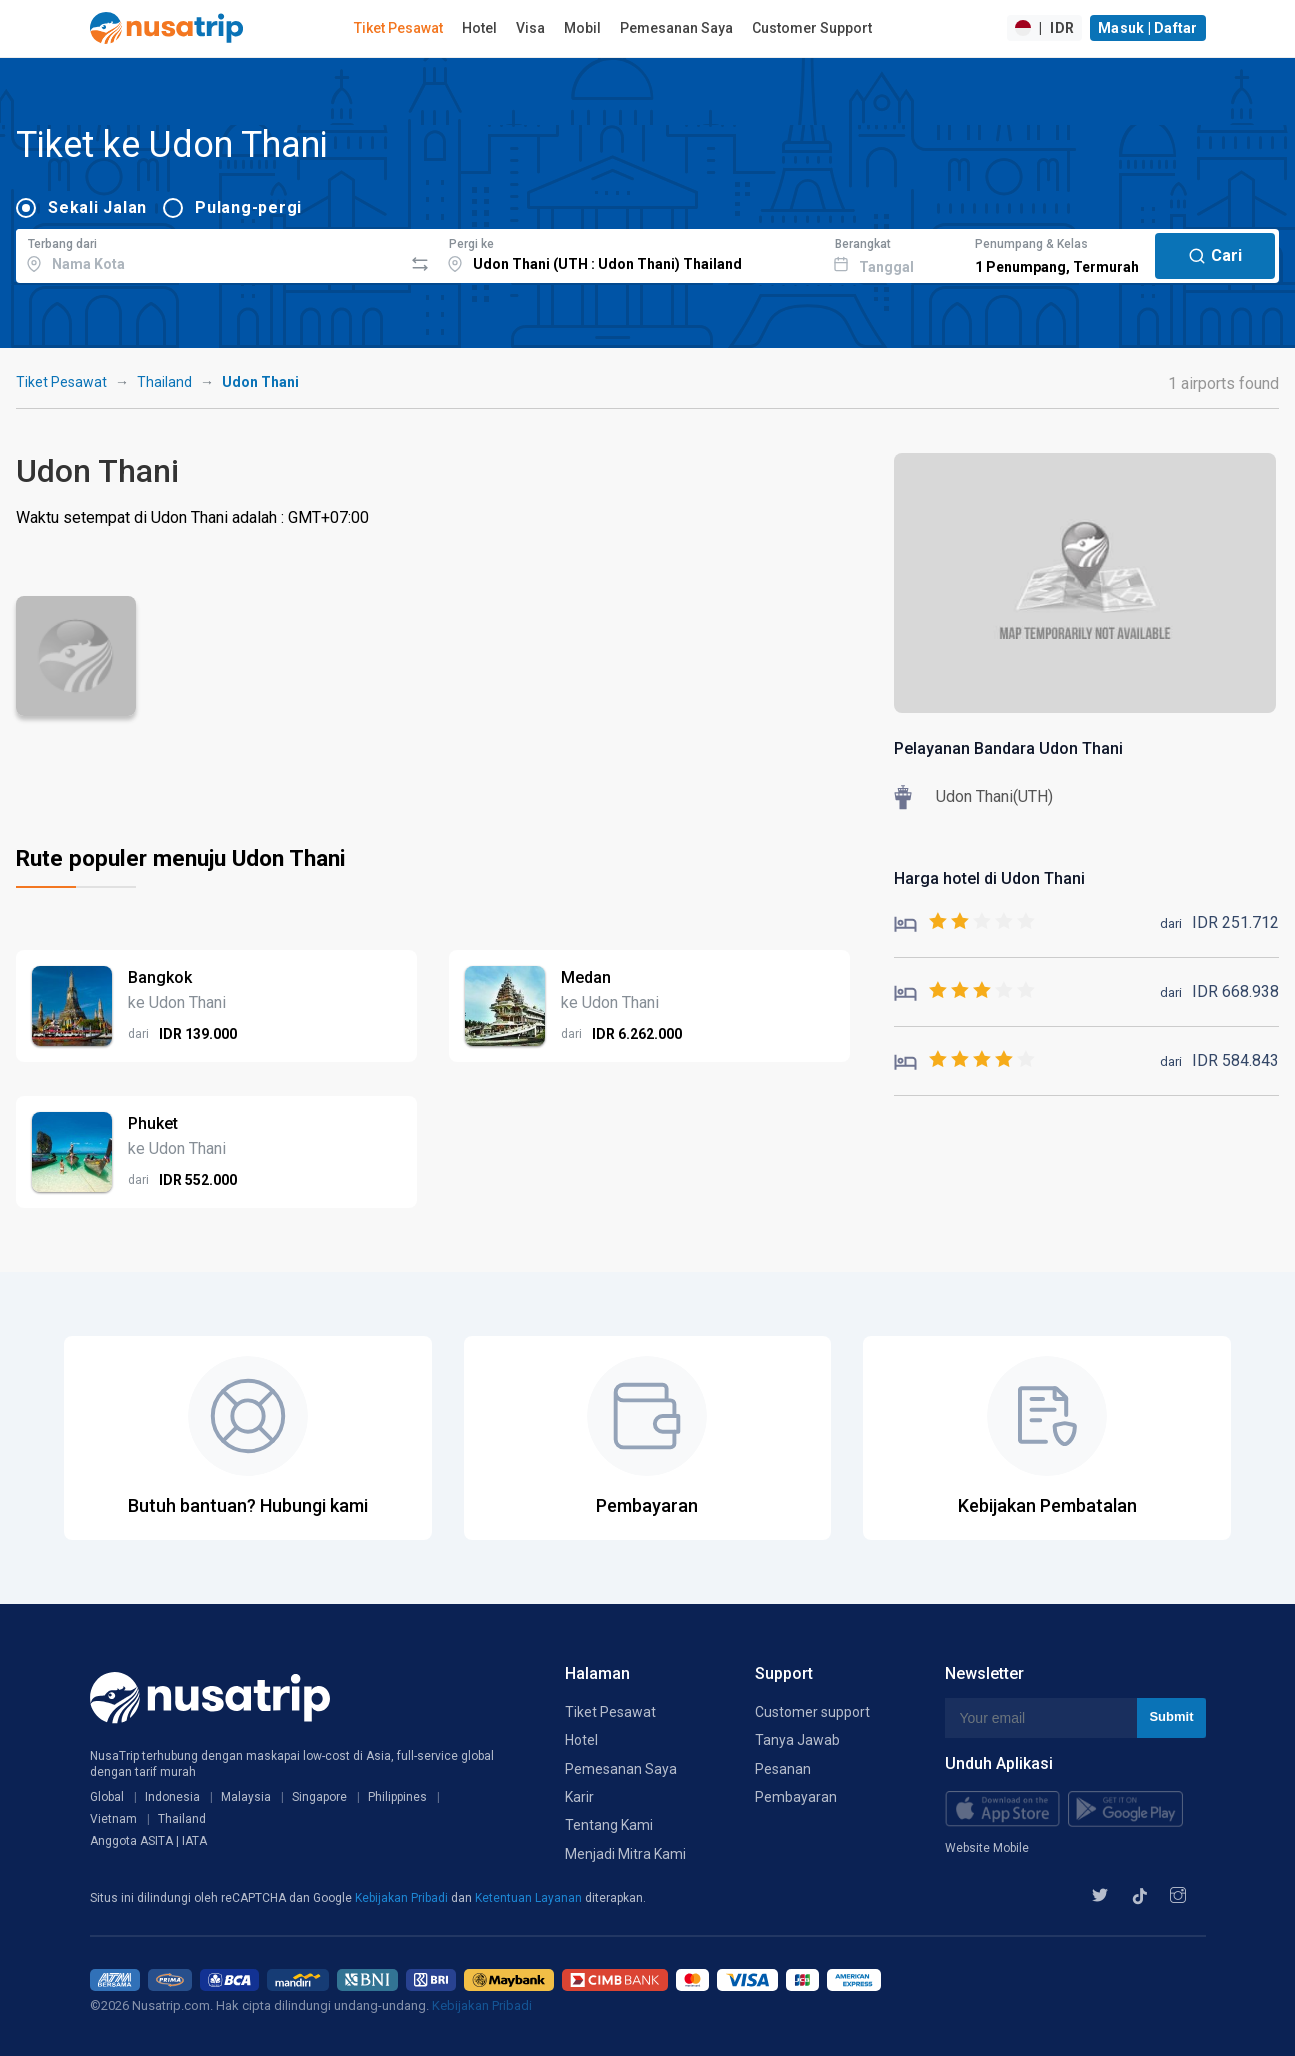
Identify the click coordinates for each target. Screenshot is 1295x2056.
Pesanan (783, 1769)
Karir (579, 1797)
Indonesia (172, 1797)
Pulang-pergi (248, 207)
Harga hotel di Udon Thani (989, 878)
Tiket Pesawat (398, 28)
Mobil (582, 28)
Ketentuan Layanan (530, 1898)
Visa (530, 28)
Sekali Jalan (97, 207)
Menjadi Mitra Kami (625, 1854)
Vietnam (113, 1819)
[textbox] (209, 253)
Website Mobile (987, 1848)
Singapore (319, 1797)
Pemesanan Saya (676, 28)
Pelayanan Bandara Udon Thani (1008, 748)
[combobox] (209, 253)
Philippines (397, 1797)
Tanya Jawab (797, 1740)
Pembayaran (796, 1797)
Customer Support (812, 28)
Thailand (164, 382)
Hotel (479, 28)
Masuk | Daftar (1148, 28)
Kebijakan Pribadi (403, 1898)
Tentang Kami (609, 1825)
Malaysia (246, 1797)
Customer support (812, 1712)
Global (107, 1797)
